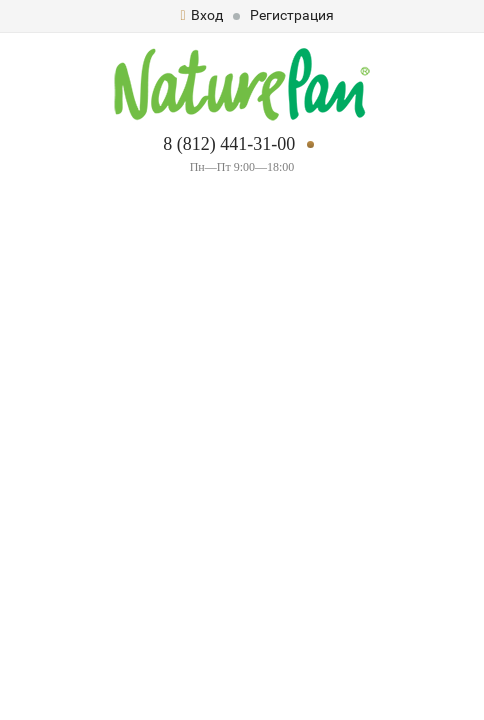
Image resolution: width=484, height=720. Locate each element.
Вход (201, 15)
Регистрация (292, 15)
